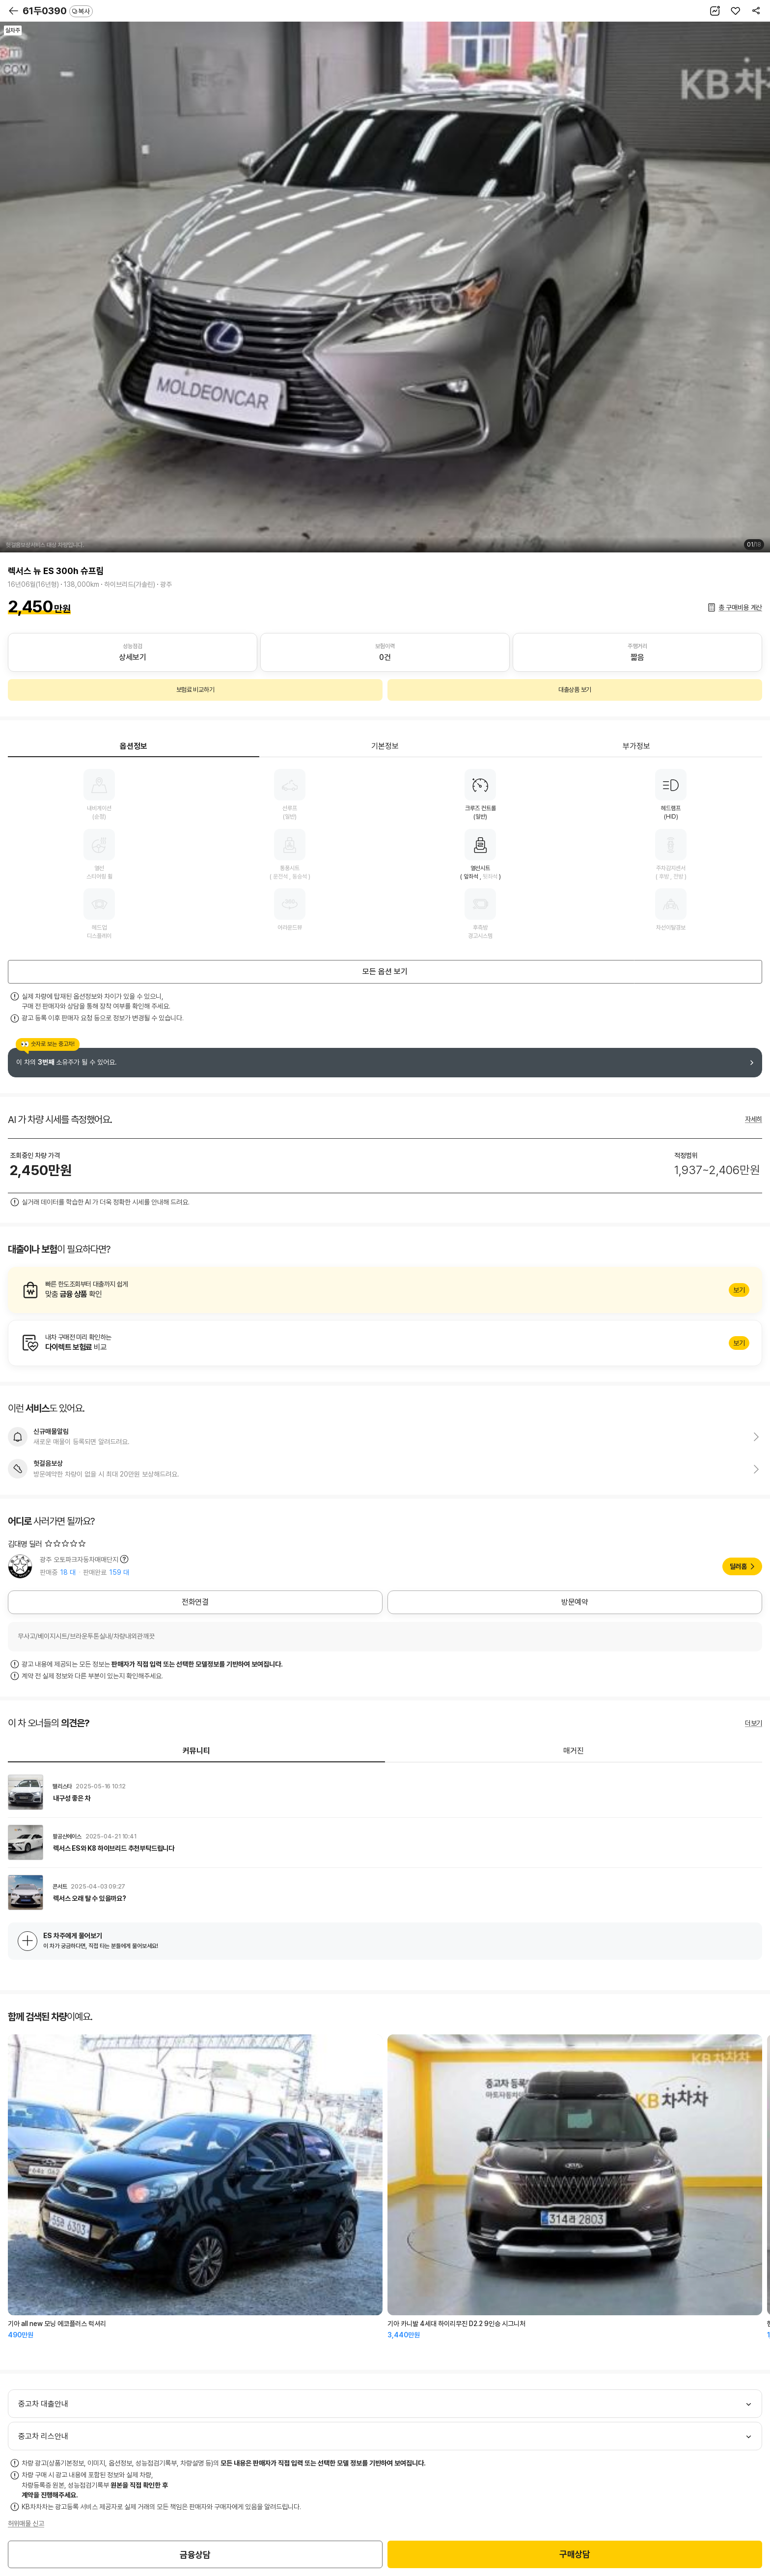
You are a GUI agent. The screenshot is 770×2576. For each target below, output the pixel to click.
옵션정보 (133, 746)
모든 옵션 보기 (385, 971)
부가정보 (636, 746)
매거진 (573, 1750)
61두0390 (58, 11)
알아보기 (385, 1290)
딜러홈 (738, 1566)
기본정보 (385, 746)
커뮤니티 (196, 1750)
